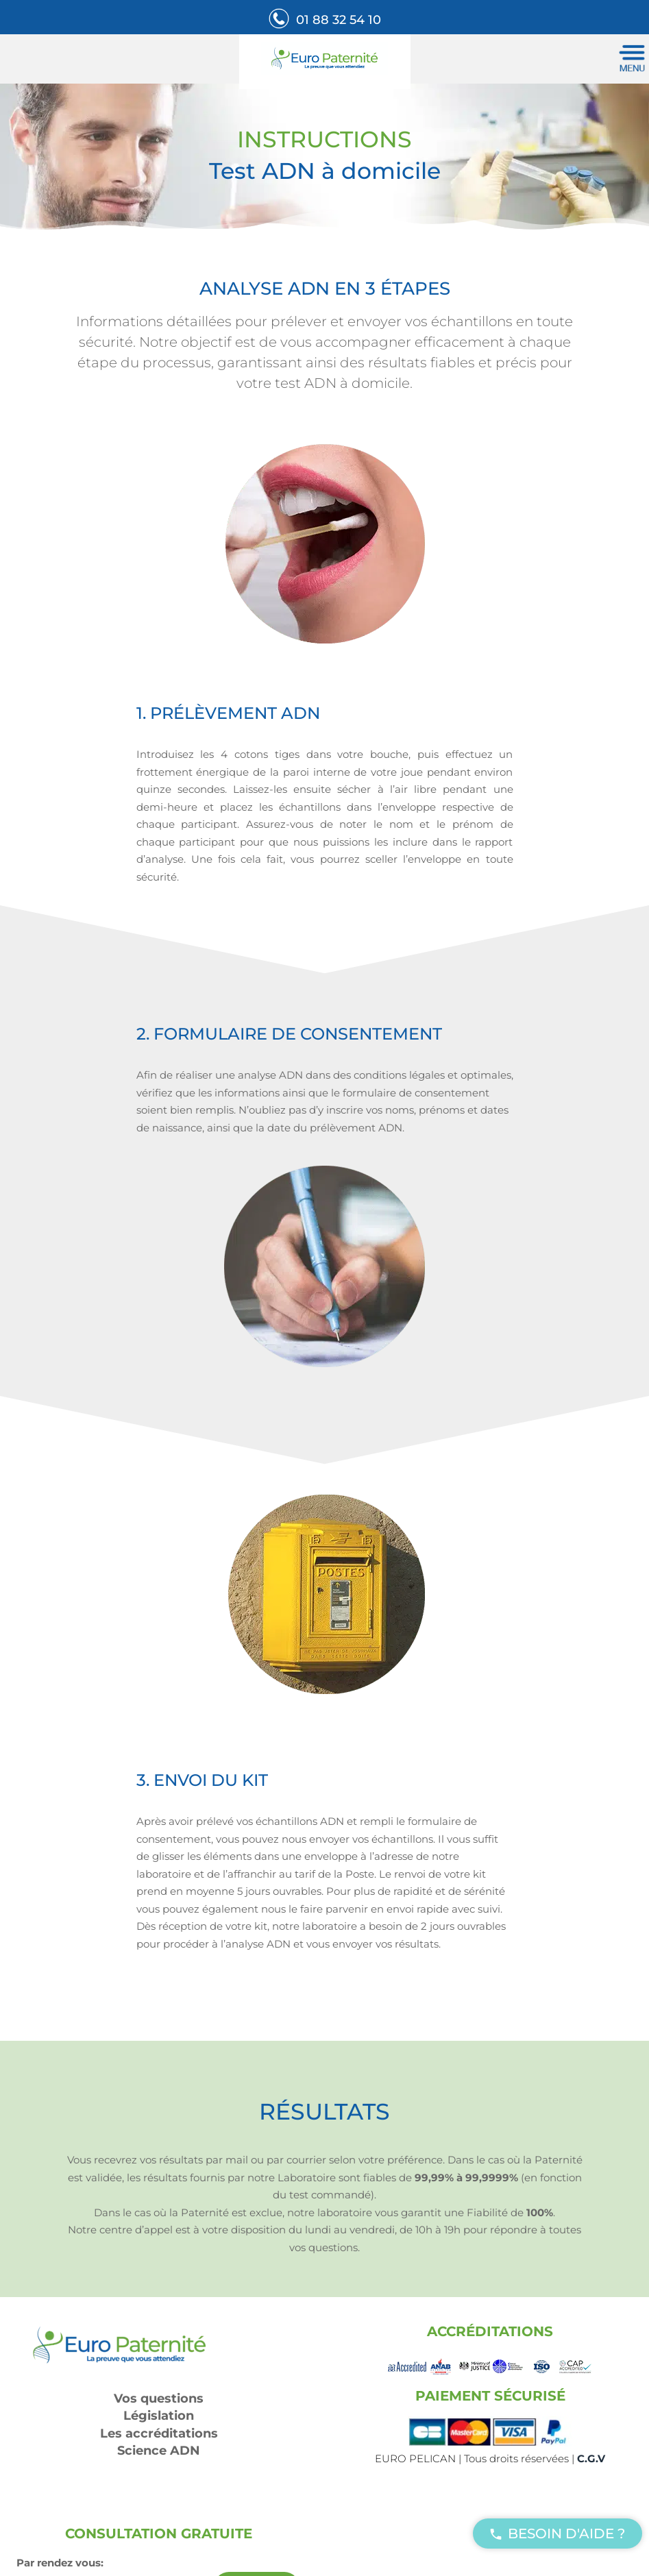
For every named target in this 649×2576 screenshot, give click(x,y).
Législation (158, 2415)
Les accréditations (159, 2433)
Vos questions (159, 2398)
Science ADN (158, 2450)
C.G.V (591, 2458)
